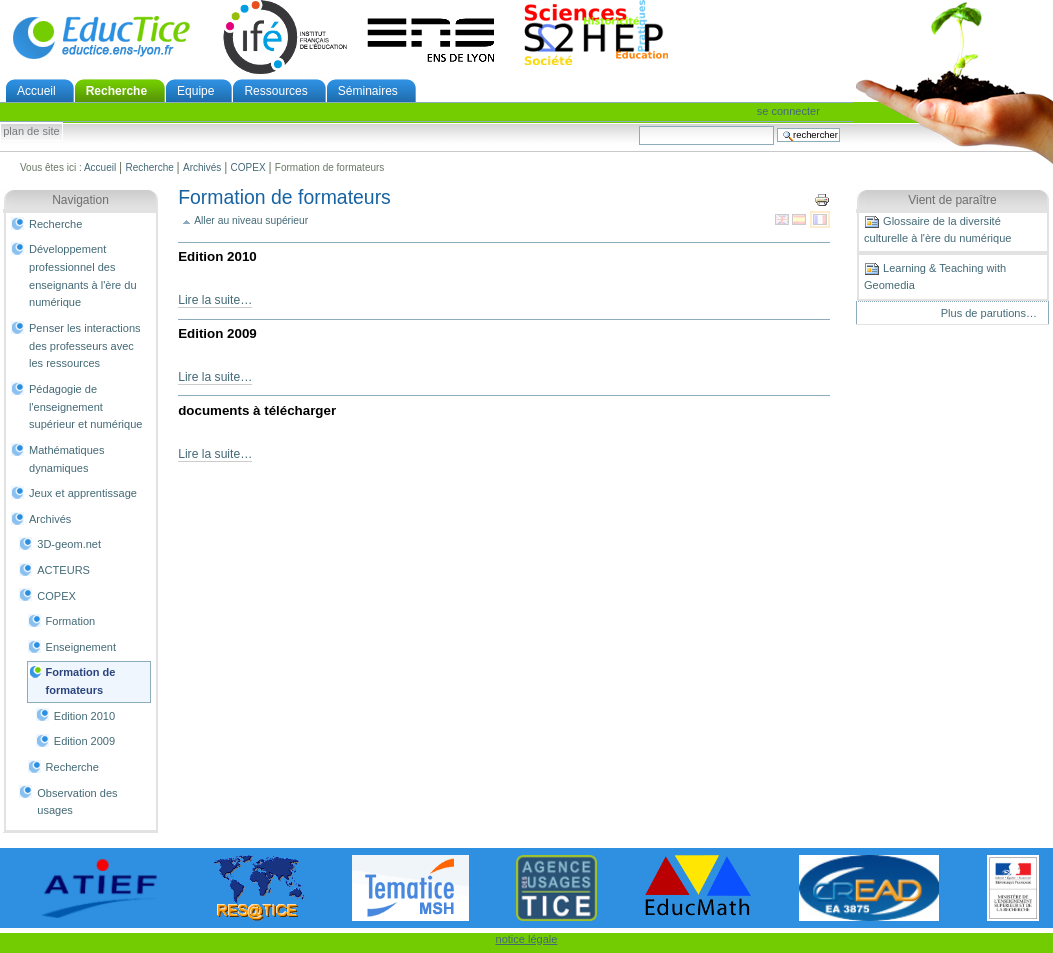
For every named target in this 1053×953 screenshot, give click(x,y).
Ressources (275, 91)
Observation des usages (77, 802)
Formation (71, 621)
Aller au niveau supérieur (251, 220)
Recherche (116, 91)
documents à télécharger (257, 410)
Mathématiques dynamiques (66, 459)
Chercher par (638, 125)
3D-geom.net (69, 544)
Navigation (80, 200)
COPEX (248, 167)
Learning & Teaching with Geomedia (935, 276)
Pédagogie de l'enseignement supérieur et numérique (85, 406)
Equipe (195, 91)
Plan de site (31, 132)
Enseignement (81, 647)
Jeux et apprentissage (83, 493)
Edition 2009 (84, 741)
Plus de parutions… (989, 313)
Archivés (202, 167)
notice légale (527, 939)
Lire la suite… (215, 300)
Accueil (36, 91)
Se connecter (788, 111)
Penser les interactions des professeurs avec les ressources (85, 345)
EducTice (101, 37)
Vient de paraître (952, 200)
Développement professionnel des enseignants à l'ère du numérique (83, 275)
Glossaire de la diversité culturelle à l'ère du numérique (937, 229)
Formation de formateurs (81, 681)
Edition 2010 (84, 716)
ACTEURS (63, 570)
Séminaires (368, 91)
